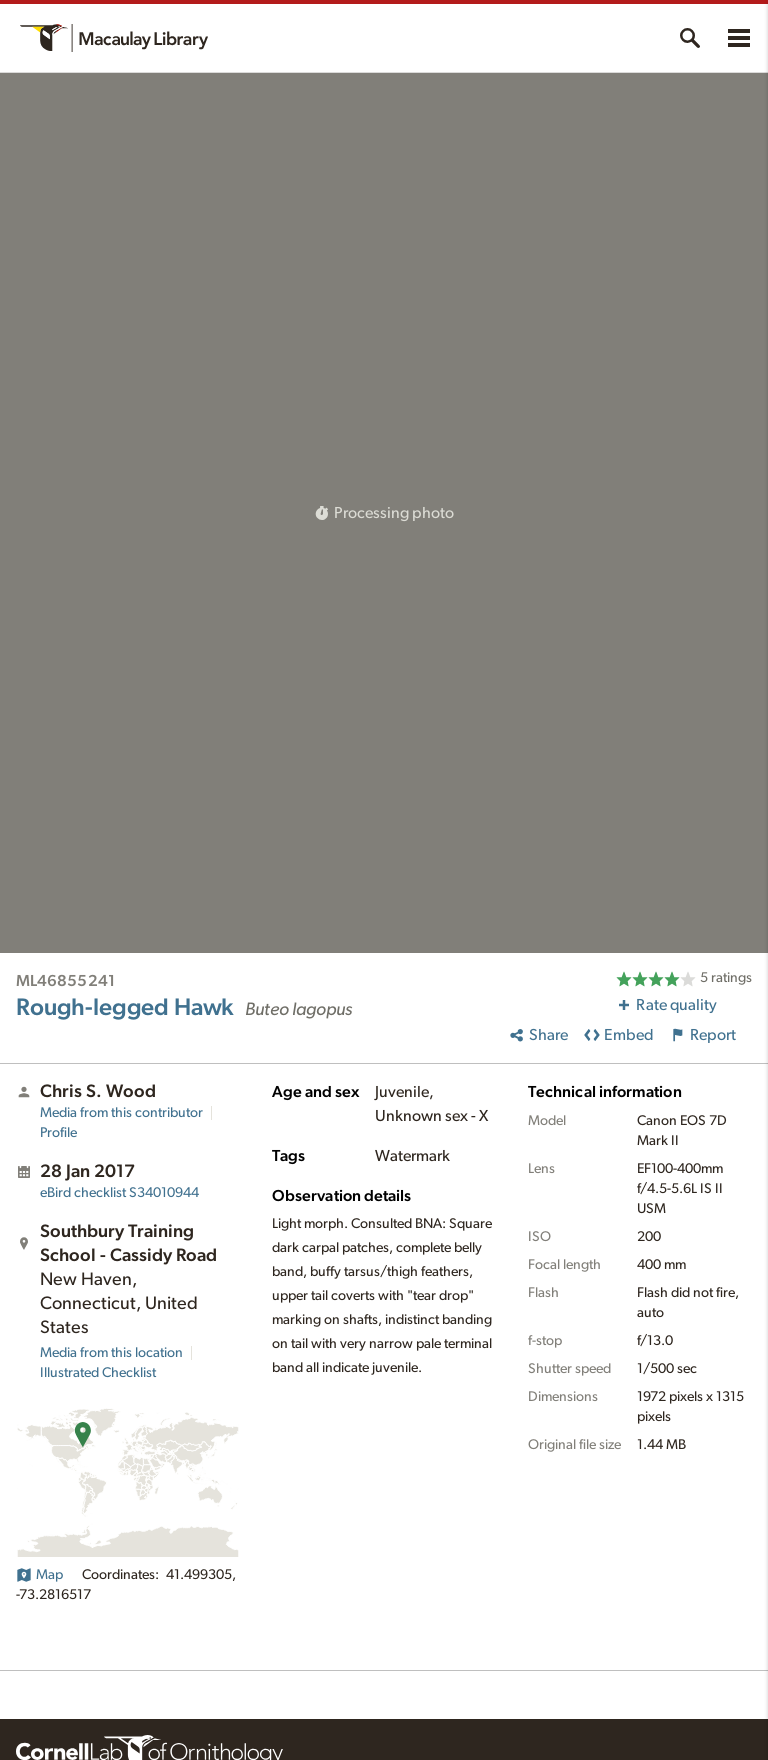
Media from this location (111, 1353)
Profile (58, 1133)
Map (39, 1575)
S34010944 (119, 1193)
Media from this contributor (121, 1113)
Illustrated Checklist (98, 1373)
